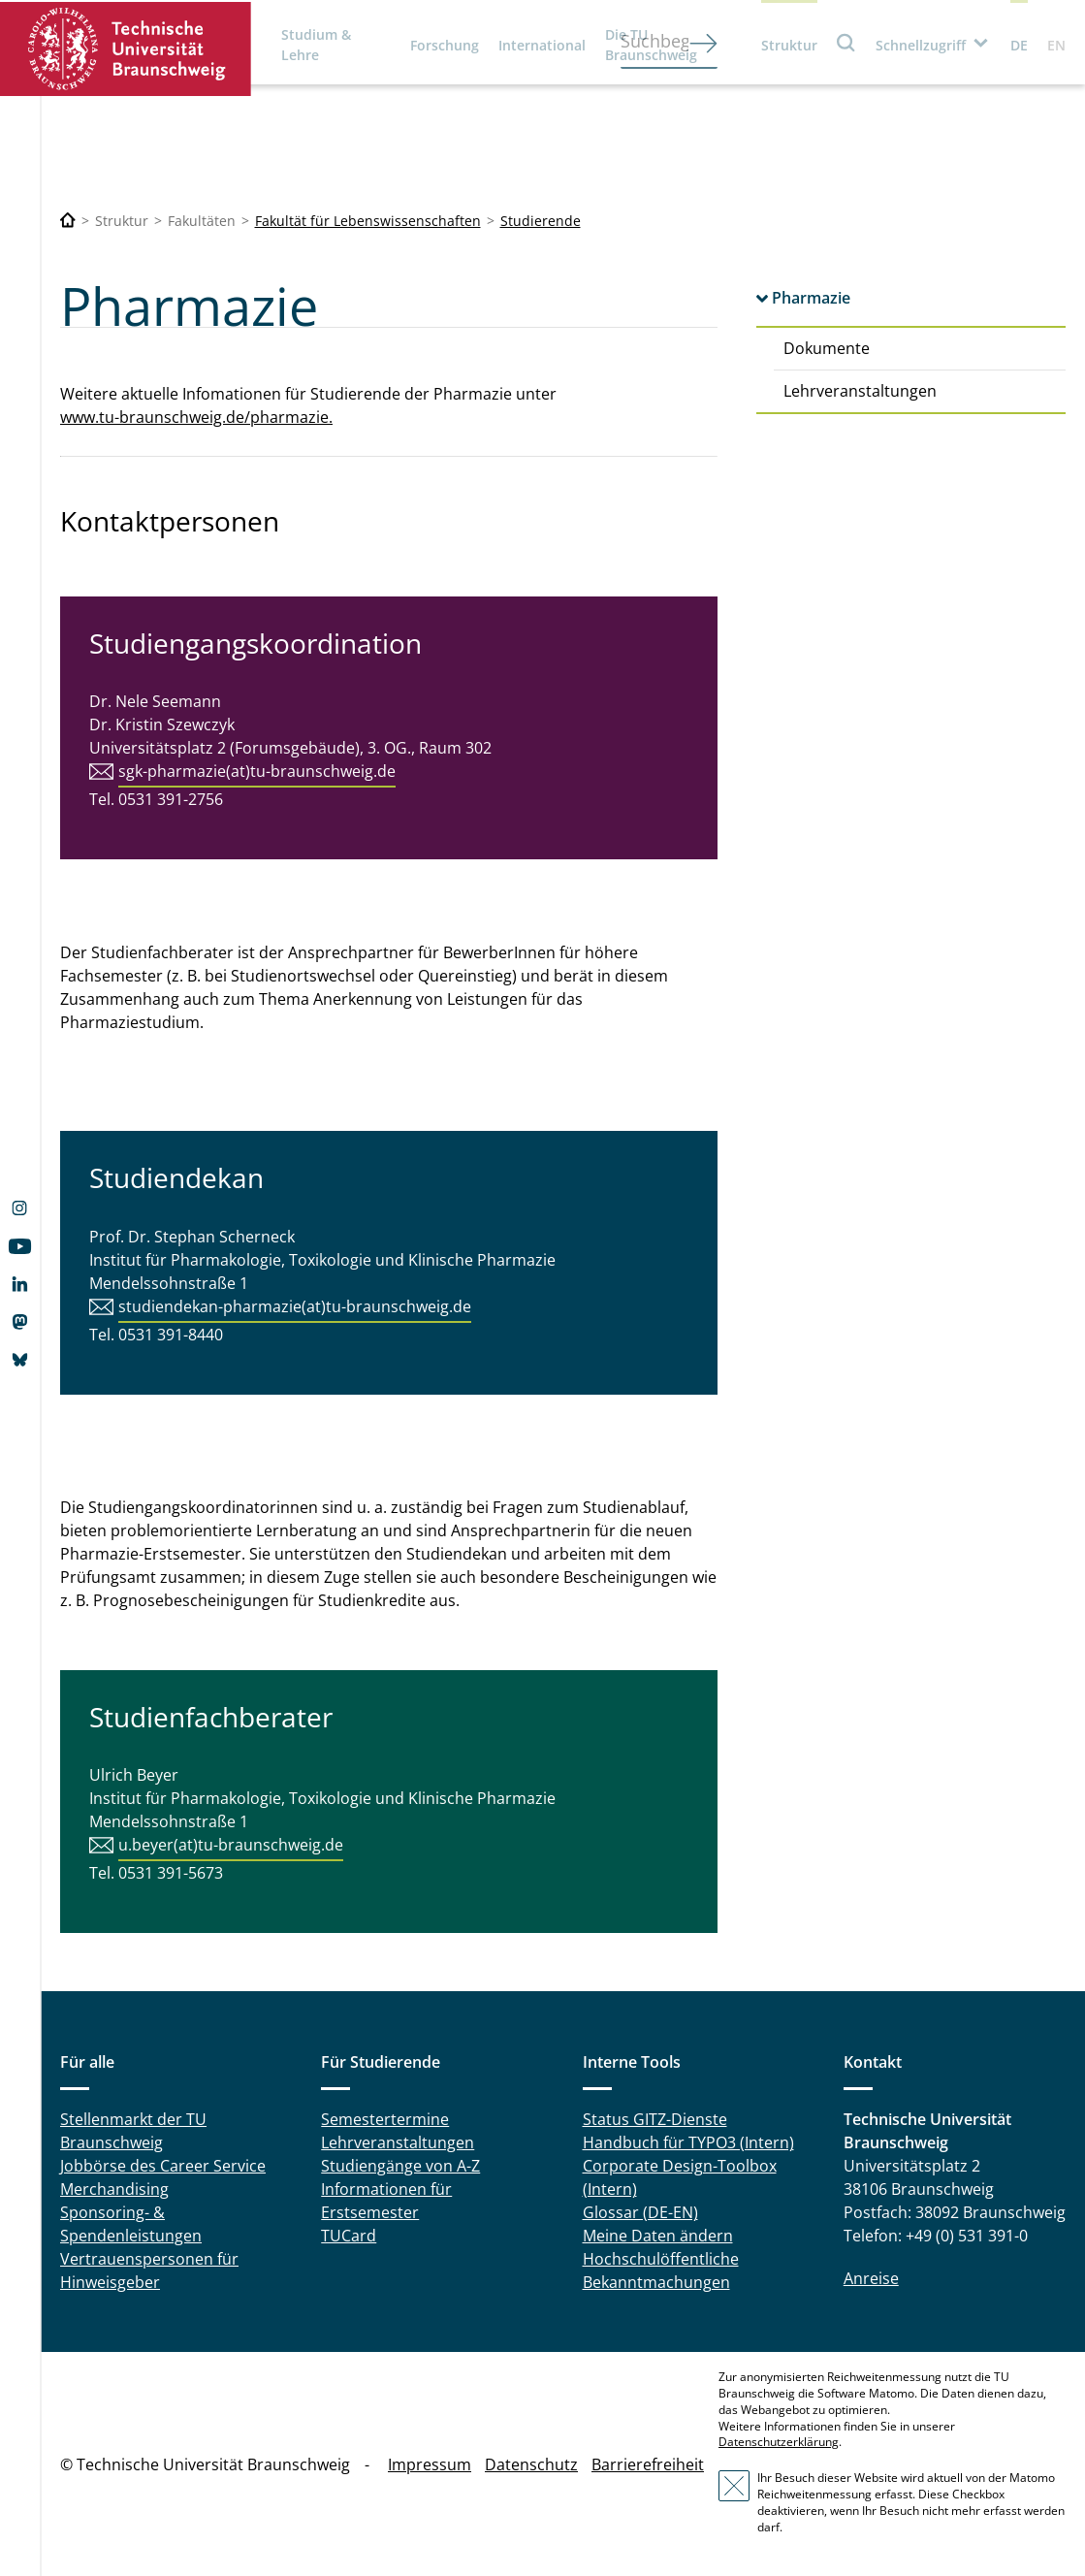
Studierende (540, 220)
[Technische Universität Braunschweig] (68, 220)
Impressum (429, 2464)
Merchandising (114, 2189)
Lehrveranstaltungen (860, 391)
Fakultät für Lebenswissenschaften (368, 220)
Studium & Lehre (316, 44)
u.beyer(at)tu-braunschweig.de (230, 1844)
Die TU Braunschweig (651, 44)
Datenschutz (531, 2464)
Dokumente (826, 348)
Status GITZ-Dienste (655, 2119)
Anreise (871, 2278)
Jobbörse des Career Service (163, 2165)
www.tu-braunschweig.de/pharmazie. (196, 417)
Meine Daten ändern (658, 2235)
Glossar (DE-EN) (640, 2212)
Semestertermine (385, 2119)
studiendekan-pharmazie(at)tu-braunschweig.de (294, 1306)
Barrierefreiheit (647, 2464)
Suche (846, 42)
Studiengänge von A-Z (400, 2165)
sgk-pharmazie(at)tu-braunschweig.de (257, 771)
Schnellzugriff (921, 45)
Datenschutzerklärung (778, 2441)
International (542, 45)
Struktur (789, 45)
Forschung (444, 45)
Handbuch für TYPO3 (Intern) (688, 2142)
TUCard (348, 2235)
